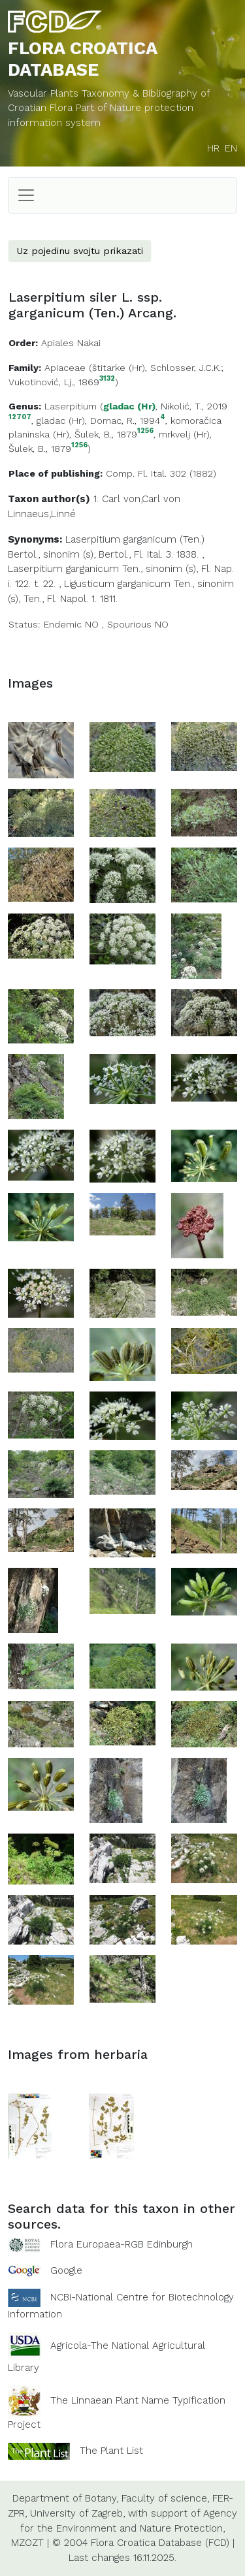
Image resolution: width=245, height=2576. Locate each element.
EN (231, 148)
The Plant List (111, 2451)
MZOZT (27, 2543)
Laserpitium (70, 406)
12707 (19, 417)
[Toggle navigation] (26, 195)
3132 (107, 379)
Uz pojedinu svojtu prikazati (79, 251)
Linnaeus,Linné (42, 514)
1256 (145, 431)
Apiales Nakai (71, 343)
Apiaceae (65, 367)
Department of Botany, (65, 2498)
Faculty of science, (165, 2498)
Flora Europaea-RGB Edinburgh (121, 2244)
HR (213, 148)
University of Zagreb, (77, 2513)
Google (66, 2270)
